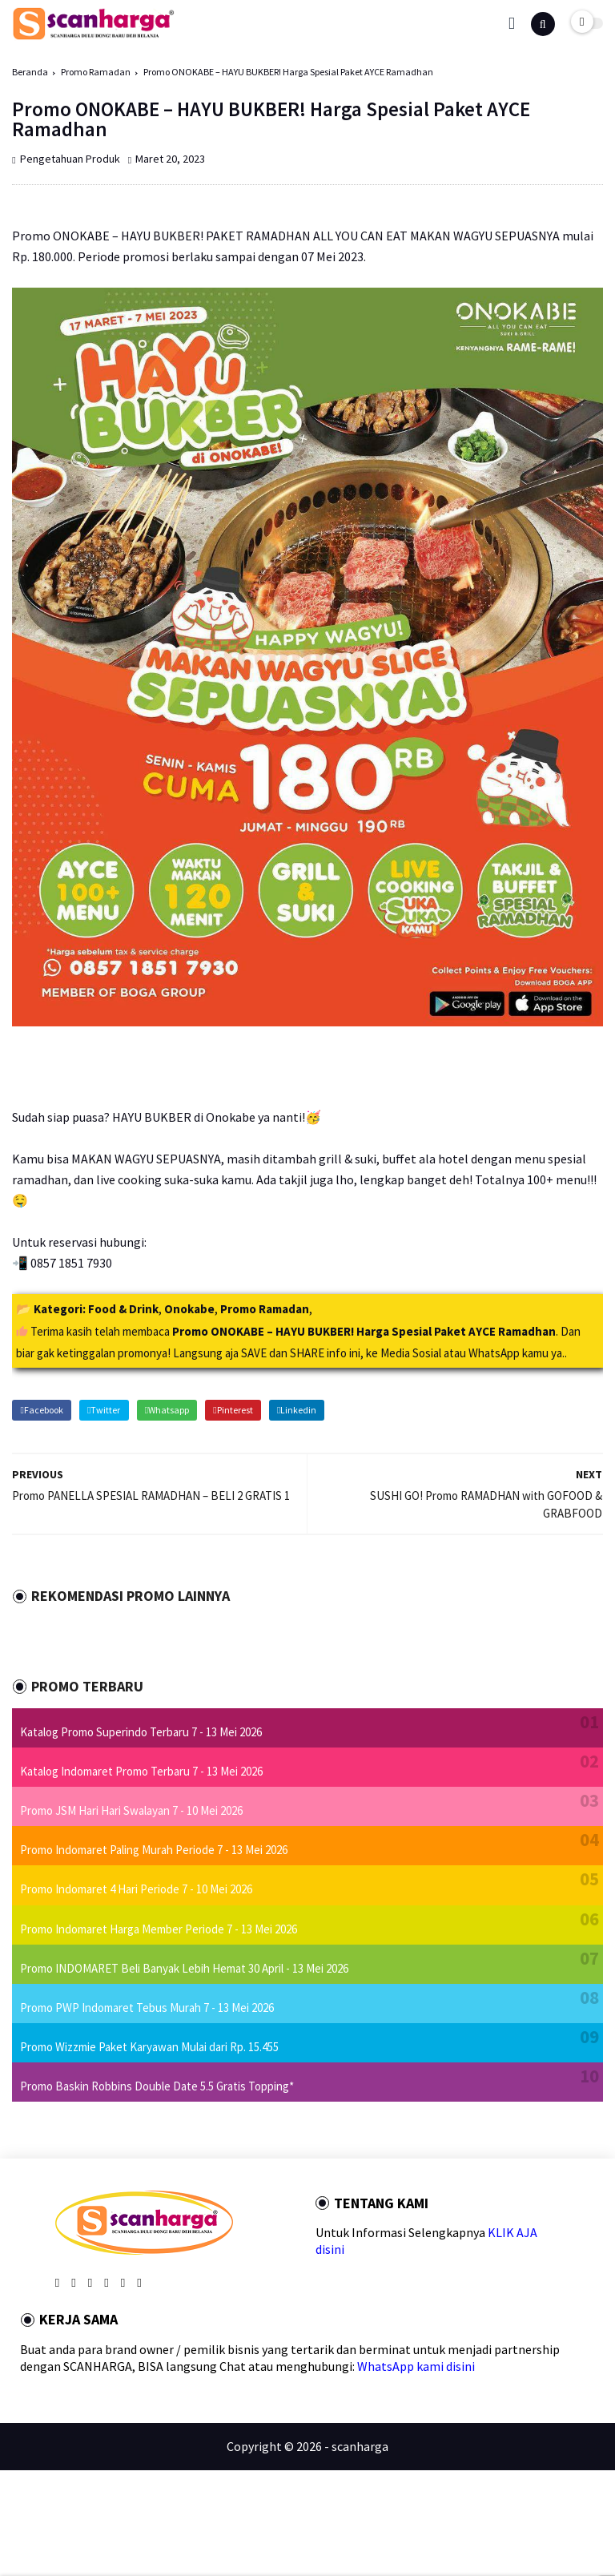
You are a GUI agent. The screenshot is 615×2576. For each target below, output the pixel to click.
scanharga (360, 2446)
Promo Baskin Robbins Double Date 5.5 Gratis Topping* (157, 2086)
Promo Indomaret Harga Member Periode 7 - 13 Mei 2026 (158, 1929)
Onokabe (189, 1308)
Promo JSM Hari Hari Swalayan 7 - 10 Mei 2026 (131, 1810)
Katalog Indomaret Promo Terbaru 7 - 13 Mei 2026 (141, 1771)
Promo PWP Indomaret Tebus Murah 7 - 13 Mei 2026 (147, 2007)
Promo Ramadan (96, 72)
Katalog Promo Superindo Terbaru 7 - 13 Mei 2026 (141, 1732)
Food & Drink (123, 1308)
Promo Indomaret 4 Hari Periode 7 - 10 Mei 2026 (136, 1889)
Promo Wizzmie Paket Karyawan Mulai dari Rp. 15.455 (149, 2046)
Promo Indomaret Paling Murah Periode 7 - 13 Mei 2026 (153, 1849)
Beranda (30, 72)
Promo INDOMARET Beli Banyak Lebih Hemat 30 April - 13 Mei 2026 (184, 1968)
